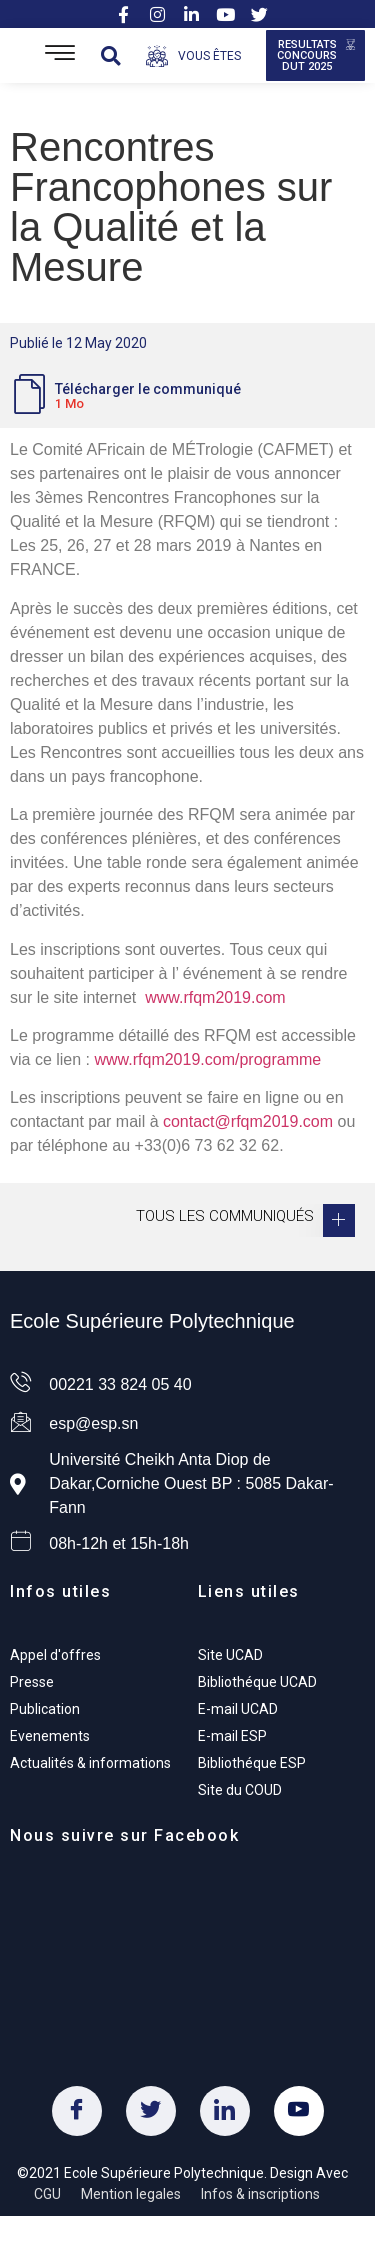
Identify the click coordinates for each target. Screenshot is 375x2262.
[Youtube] (299, 2111)
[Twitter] (151, 2111)
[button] (110, 55)
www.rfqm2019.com (215, 997)
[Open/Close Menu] (60, 55)
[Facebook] (77, 2111)
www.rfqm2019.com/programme (207, 1059)
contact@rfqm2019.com (248, 1121)
